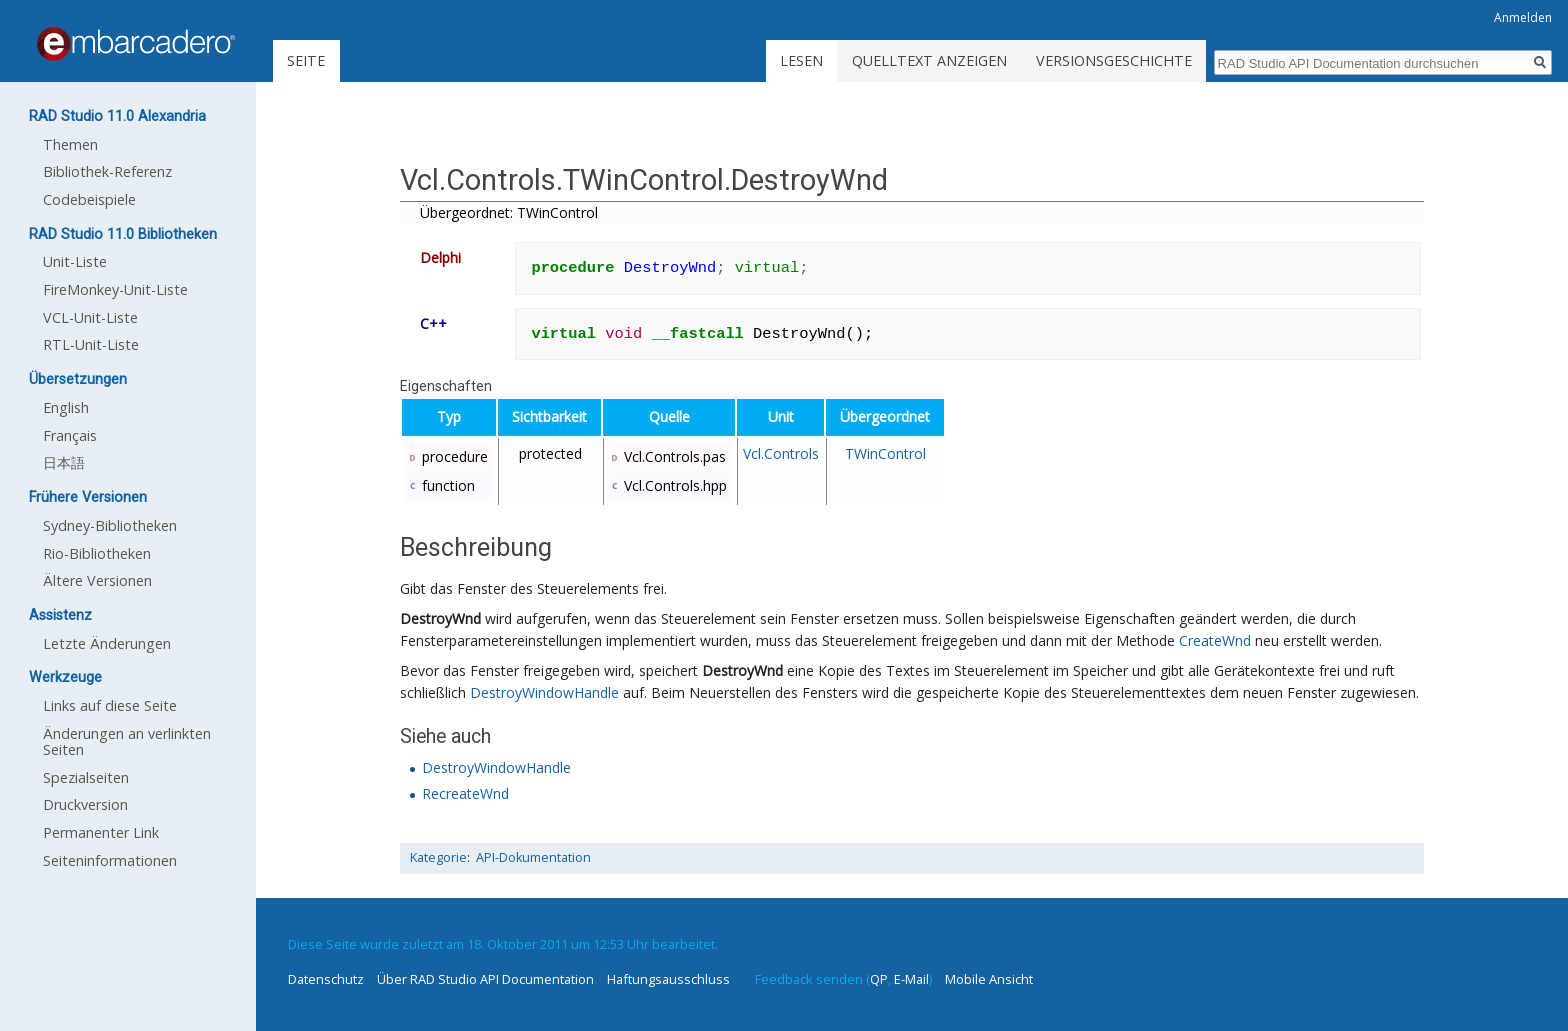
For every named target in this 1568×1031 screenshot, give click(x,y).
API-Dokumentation (533, 857)
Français (70, 435)
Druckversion (85, 804)
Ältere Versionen (97, 580)
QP (879, 979)
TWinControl (885, 453)
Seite (306, 60)
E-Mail (911, 979)
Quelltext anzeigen (929, 60)
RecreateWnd (465, 793)
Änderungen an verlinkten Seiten (127, 741)
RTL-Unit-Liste (91, 344)
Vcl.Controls (781, 453)
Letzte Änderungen (107, 643)
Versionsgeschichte (1114, 60)
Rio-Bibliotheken (97, 553)
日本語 (64, 462)
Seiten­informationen (110, 860)
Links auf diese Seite (110, 705)
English (66, 407)
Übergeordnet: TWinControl (509, 212)
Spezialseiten (86, 777)
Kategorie (438, 857)
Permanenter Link (101, 832)
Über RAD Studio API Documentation (485, 979)
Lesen (801, 60)
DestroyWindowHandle (544, 692)
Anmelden (1523, 17)
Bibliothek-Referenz (107, 171)
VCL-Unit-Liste (90, 317)
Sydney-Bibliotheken (110, 525)
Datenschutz (326, 979)
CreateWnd (1215, 640)
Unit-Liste (75, 261)
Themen (70, 144)
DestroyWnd (440, 618)
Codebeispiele (89, 199)
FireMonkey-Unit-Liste (115, 289)
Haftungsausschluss (668, 979)
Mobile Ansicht (989, 979)
